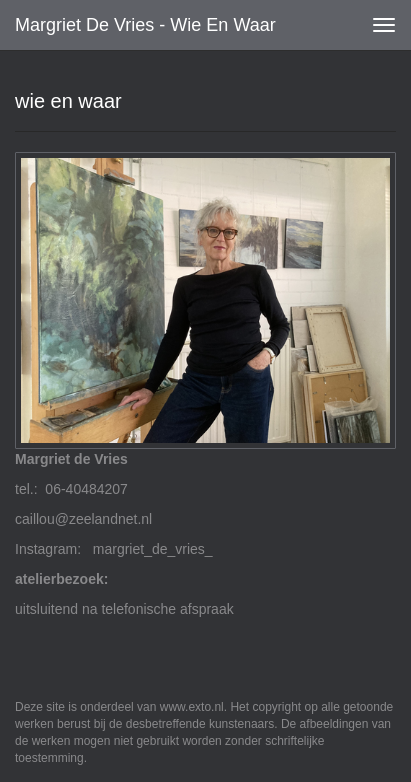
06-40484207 (86, 489)
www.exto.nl (192, 707)
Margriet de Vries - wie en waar (145, 25)
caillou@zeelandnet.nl (83, 519)
